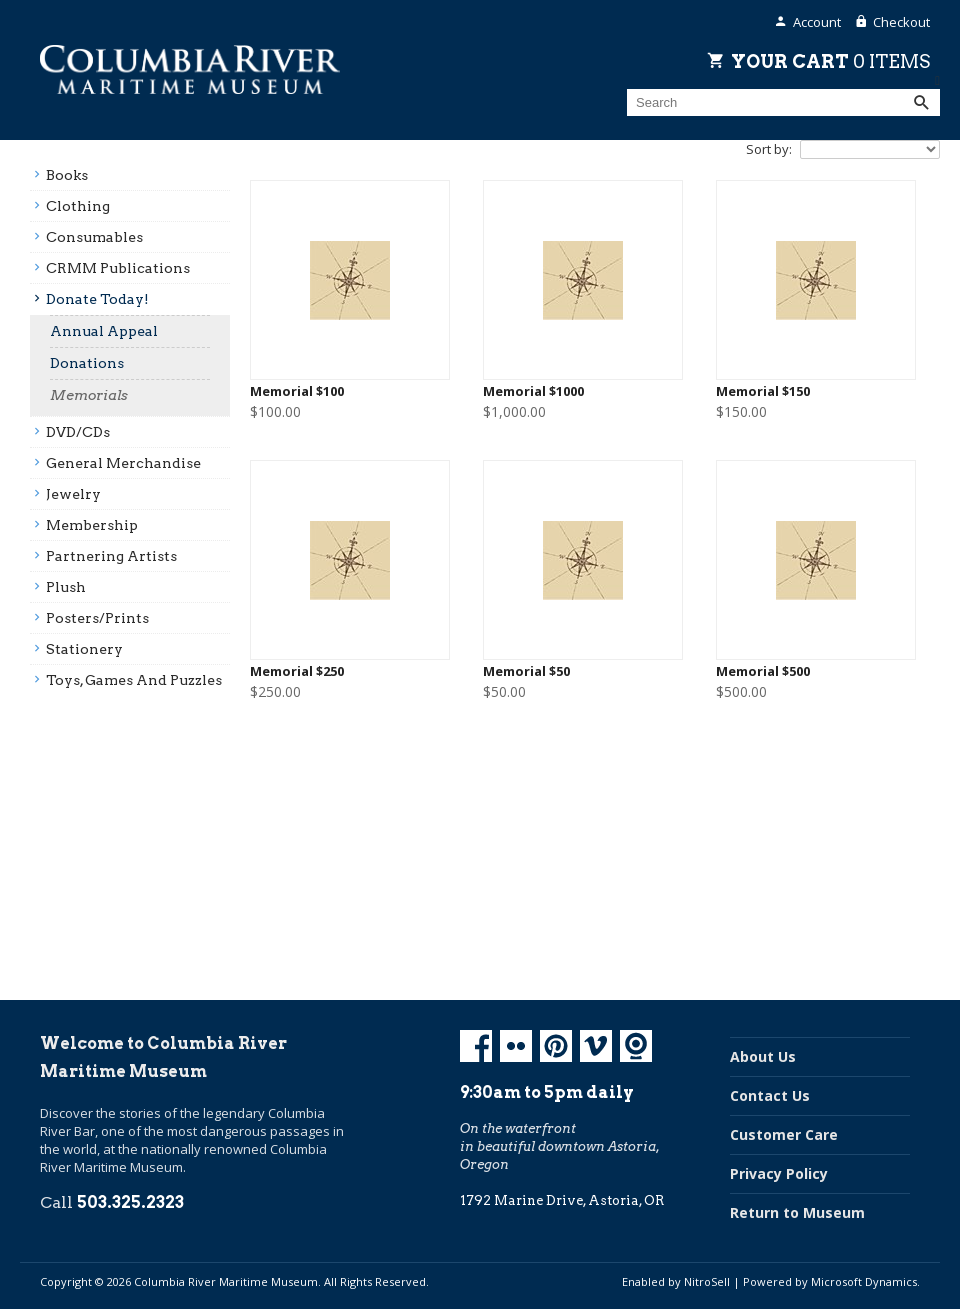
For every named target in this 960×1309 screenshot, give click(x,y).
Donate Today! (97, 299)
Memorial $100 (297, 391)
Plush (66, 587)
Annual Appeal (104, 331)
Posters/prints (97, 618)
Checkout (901, 22)
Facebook (476, 1046)
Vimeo (596, 1046)
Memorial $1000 (533, 391)
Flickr (516, 1046)
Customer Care (784, 1134)
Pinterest (556, 1046)
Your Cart (830, 61)
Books (67, 175)
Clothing (78, 206)
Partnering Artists (111, 556)
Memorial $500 (763, 671)
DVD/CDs (78, 432)
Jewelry (73, 494)
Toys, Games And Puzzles (134, 680)
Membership (92, 525)
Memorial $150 (763, 391)
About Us (763, 1056)
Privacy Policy (779, 1173)
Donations (87, 363)
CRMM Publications (118, 268)
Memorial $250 (297, 671)
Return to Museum (797, 1212)
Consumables (94, 237)
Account (817, 22)
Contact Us (770, 1095)
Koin (636, 1046)
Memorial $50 (526, 671)
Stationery (84, 649)
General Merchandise (123, 463)
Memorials (89, 395)
